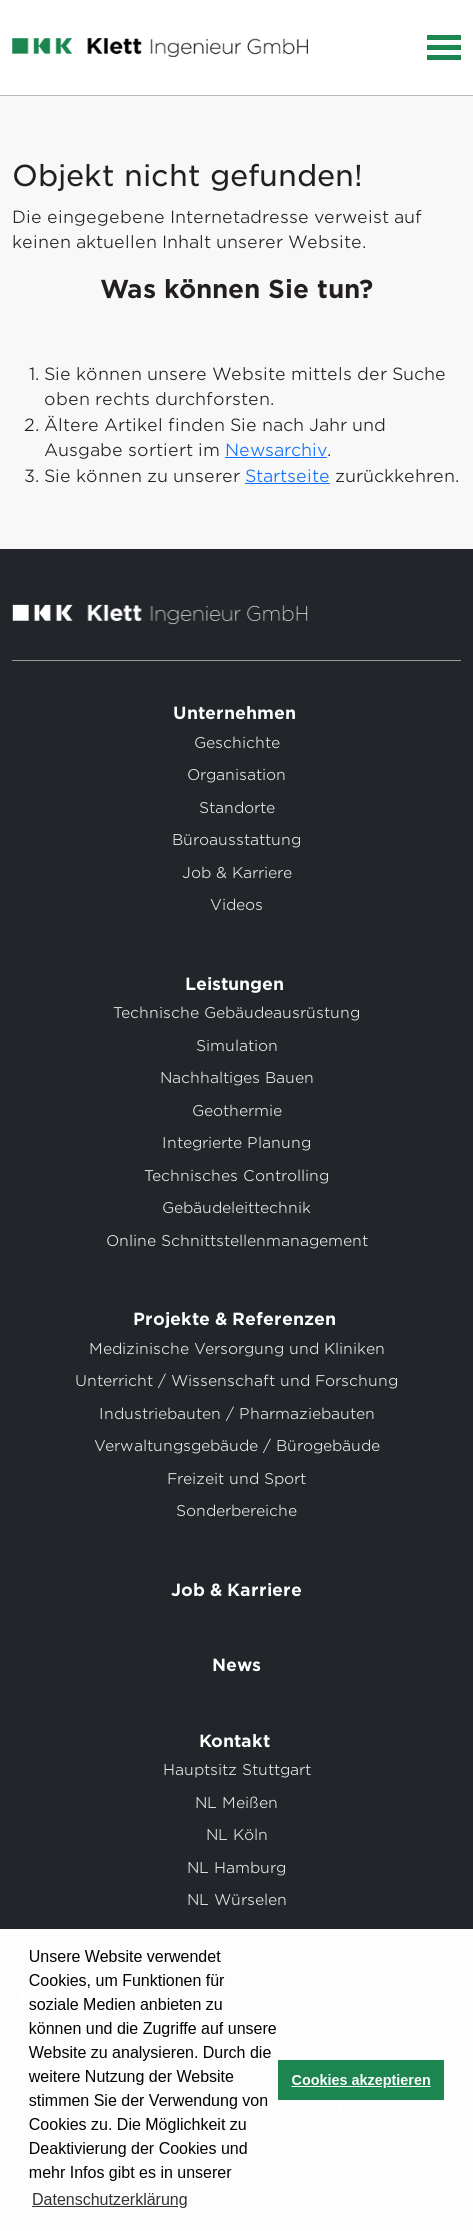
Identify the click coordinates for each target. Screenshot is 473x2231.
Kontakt (237, 1741)
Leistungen (237, 984)
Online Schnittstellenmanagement (237, 1241)
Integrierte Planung (236, 1143)
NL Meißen (236, 1803)
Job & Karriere (237, 873)
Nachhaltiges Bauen (237, 1078)
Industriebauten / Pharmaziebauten (237, 1414)
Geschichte (237, 743)
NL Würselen (237, 1900)
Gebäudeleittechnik (236, 1208)
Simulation (237, 1046)
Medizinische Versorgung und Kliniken (237, 1349)
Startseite (287, 476)
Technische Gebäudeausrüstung (236, 1013)
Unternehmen (237, 713)
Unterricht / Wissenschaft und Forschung (236, 1381)
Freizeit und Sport (236, 1479)
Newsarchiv (276, 450)
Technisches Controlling (236, 1176)
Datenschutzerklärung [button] (110, 2199)
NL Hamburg (236, 1868)
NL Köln (237, 1835)
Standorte (237, 808)
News (236, 1665)
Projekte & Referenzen (237, 1319)
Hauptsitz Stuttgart (237, 1770)
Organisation (236, 775)
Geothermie (237, 1111)
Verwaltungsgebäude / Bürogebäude (237, 1446)
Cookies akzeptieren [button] (361, 2080)
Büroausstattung (236, 840)
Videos (236, 905)
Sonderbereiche (236, 1511)
